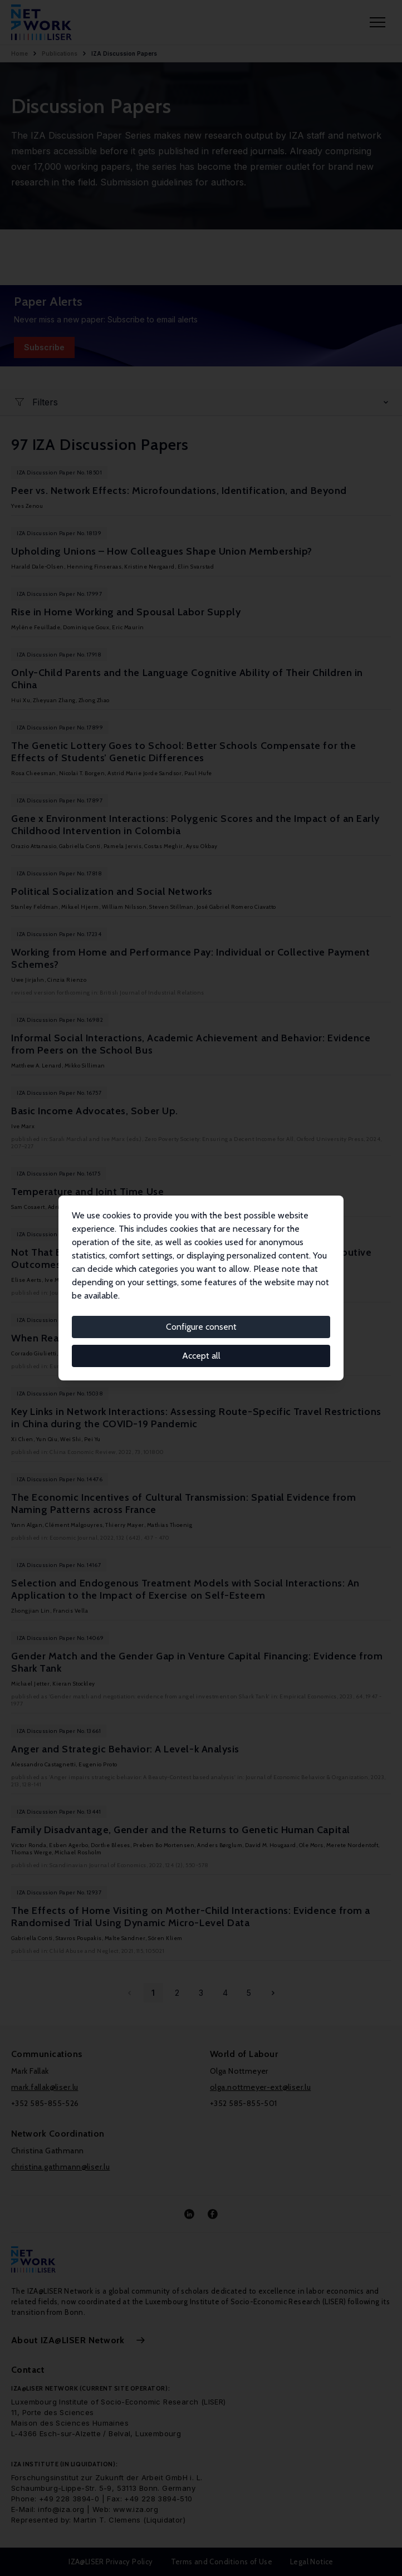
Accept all (201, 1355)
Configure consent (201, 1326)
